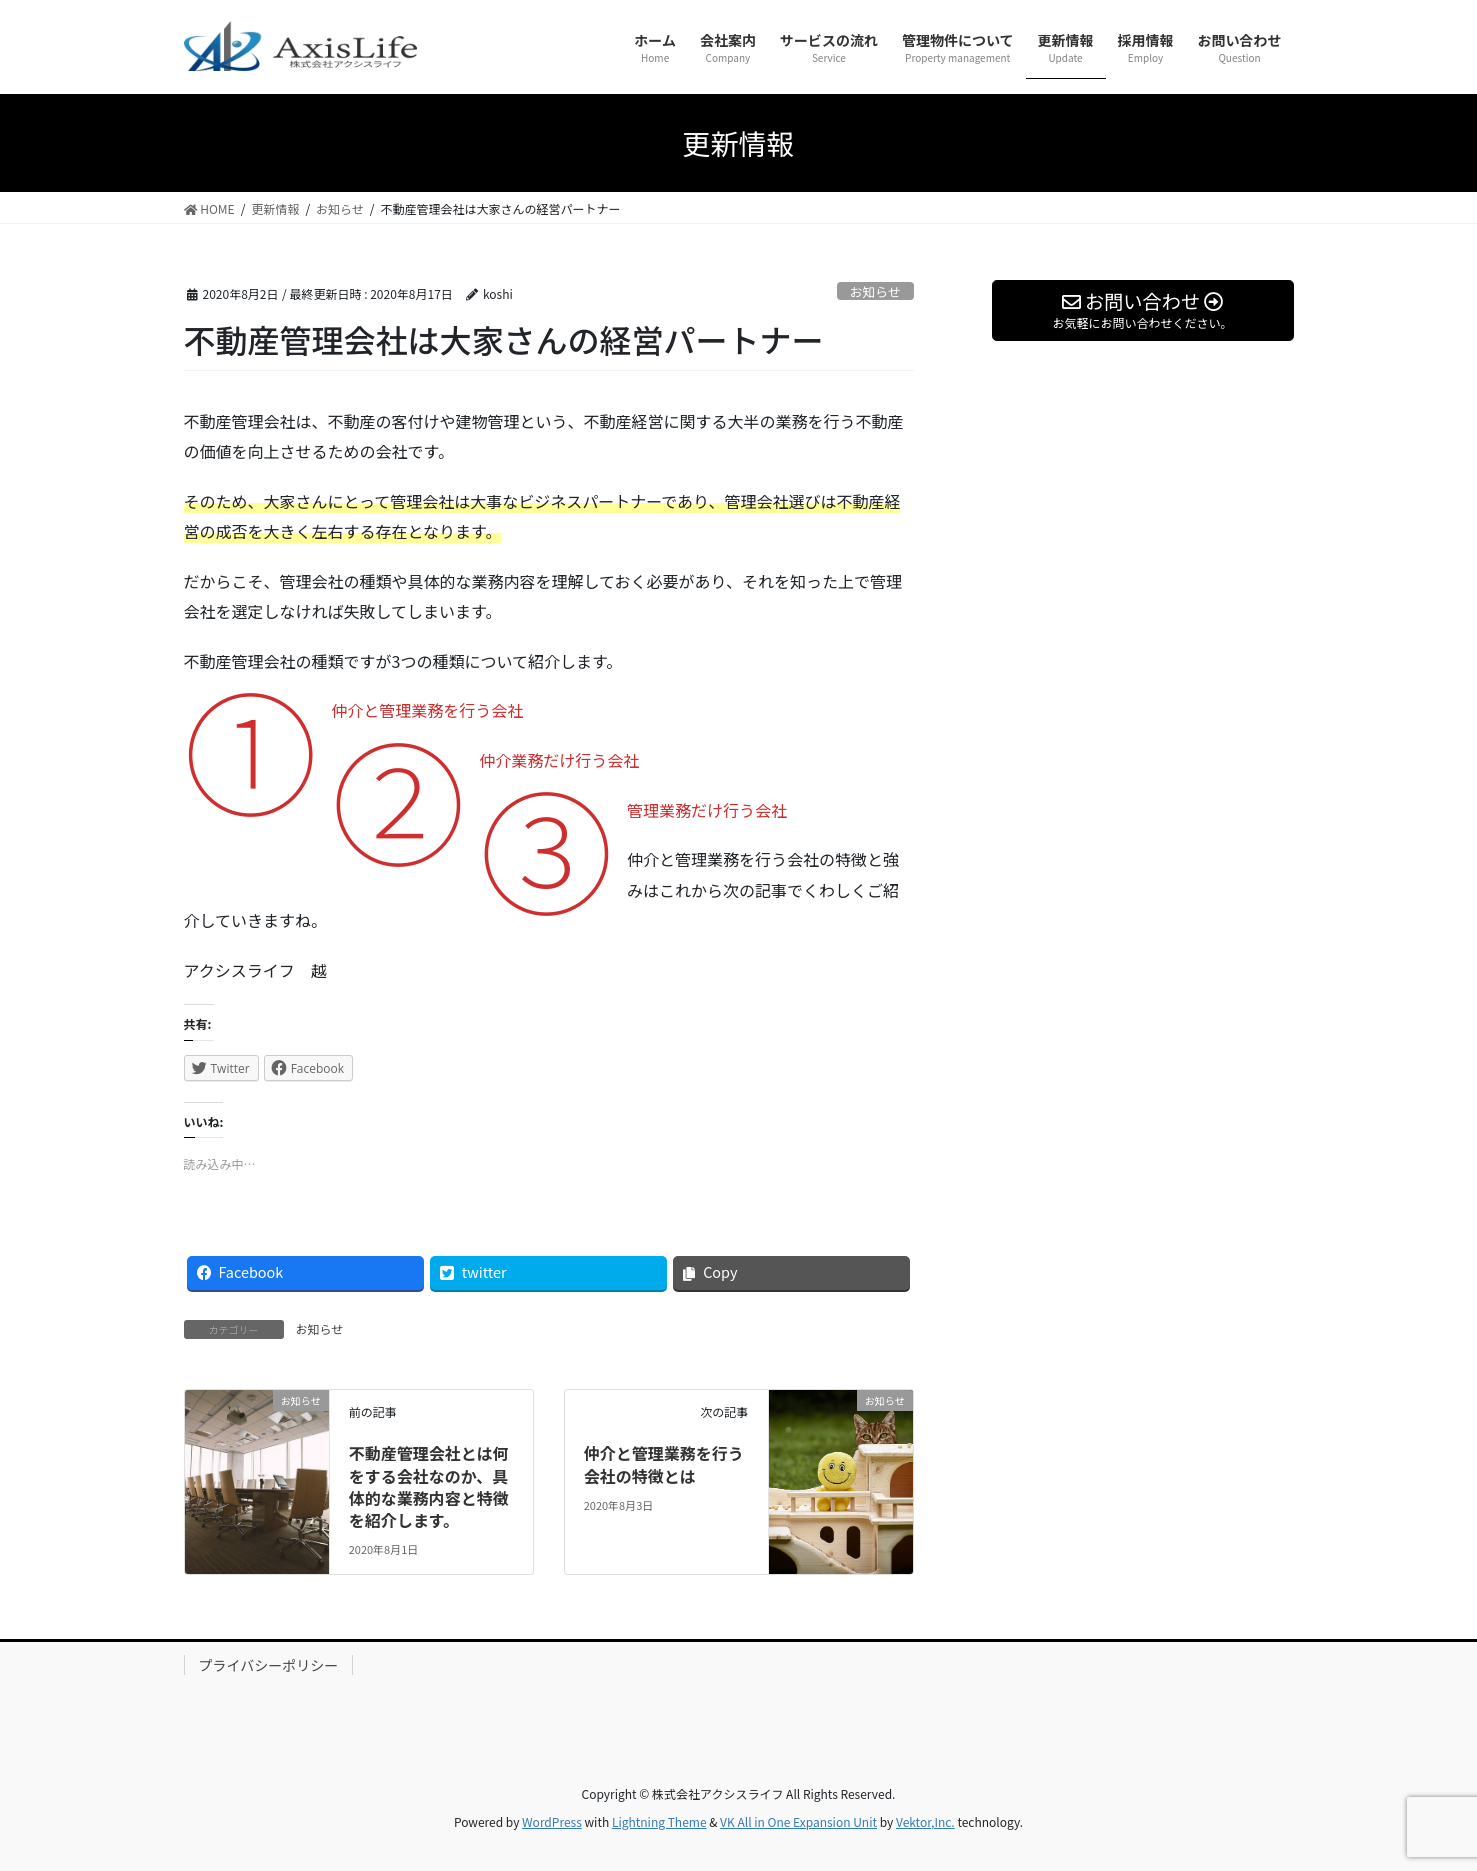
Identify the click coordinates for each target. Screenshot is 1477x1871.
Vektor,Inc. (925, 1821)
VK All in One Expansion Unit (798, 1821)
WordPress (552, 1821)
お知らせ (875, 291)
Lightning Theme (659, 1821)
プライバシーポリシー (269, 1665)
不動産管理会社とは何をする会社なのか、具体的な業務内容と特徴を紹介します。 (429, 1486)
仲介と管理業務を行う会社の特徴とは (664, 1464)
